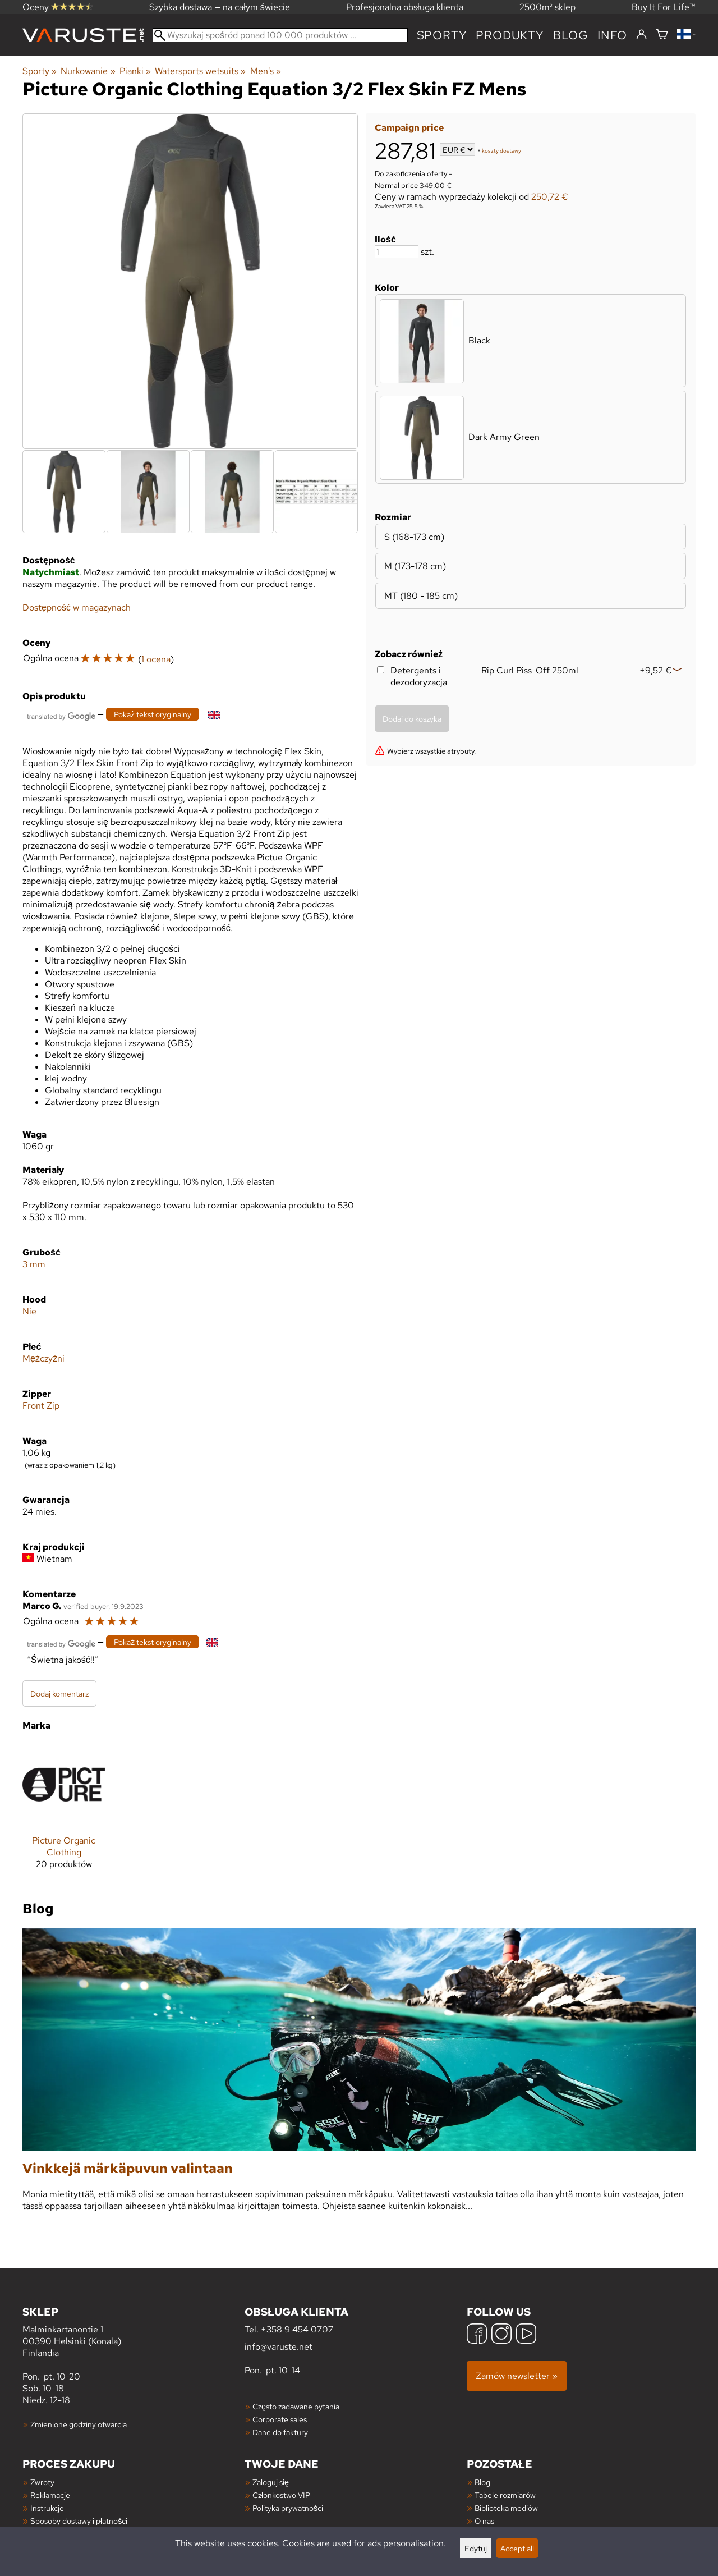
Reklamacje (50, 2495)
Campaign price (409, 128)
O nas (484, 2520)
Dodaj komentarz (59, 1693)
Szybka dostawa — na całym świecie (219, 7)
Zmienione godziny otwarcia (78, 2424)
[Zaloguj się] (641, 35)
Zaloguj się (270, 2482)
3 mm (33, 1264)
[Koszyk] (662, 35)
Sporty (442, 35)
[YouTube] (526, 2334)
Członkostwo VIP (281, 2495)
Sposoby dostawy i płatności (78, 2520)
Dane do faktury (280, 2432)
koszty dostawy (501, 150)
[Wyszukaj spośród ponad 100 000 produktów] (280, 35)
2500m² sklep (547, 7)
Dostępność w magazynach (76, 607)
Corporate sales (279, 2419)
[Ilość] (396, 251)
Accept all (517, 2548)
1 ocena (156, 659)
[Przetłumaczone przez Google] (61, 715)
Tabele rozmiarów (505, 2495)
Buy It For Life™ (664, 7)
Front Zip (40, 1405)
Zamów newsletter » (517, 2376)
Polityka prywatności (287, 2507)
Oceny (57, 7)
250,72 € (549, 197)
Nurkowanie (88, 71)
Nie (29, 1311)
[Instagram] (501, 2334)
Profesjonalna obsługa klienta (404, 7)
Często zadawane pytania (295, 2406)
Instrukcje (47, 2507)
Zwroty (42, 2482)
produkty (510, 35)
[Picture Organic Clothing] (63, 1811)
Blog (482, 2482)
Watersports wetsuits (200, 71)
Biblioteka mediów (506, 2507)
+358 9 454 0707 (297, 2329)
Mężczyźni (43, 1358)
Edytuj (475, 2548)
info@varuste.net (278, 2347)
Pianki (135, 71)
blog (570, 35)
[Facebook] (477, 2334)
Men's (265, 71)
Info (612, 35)
